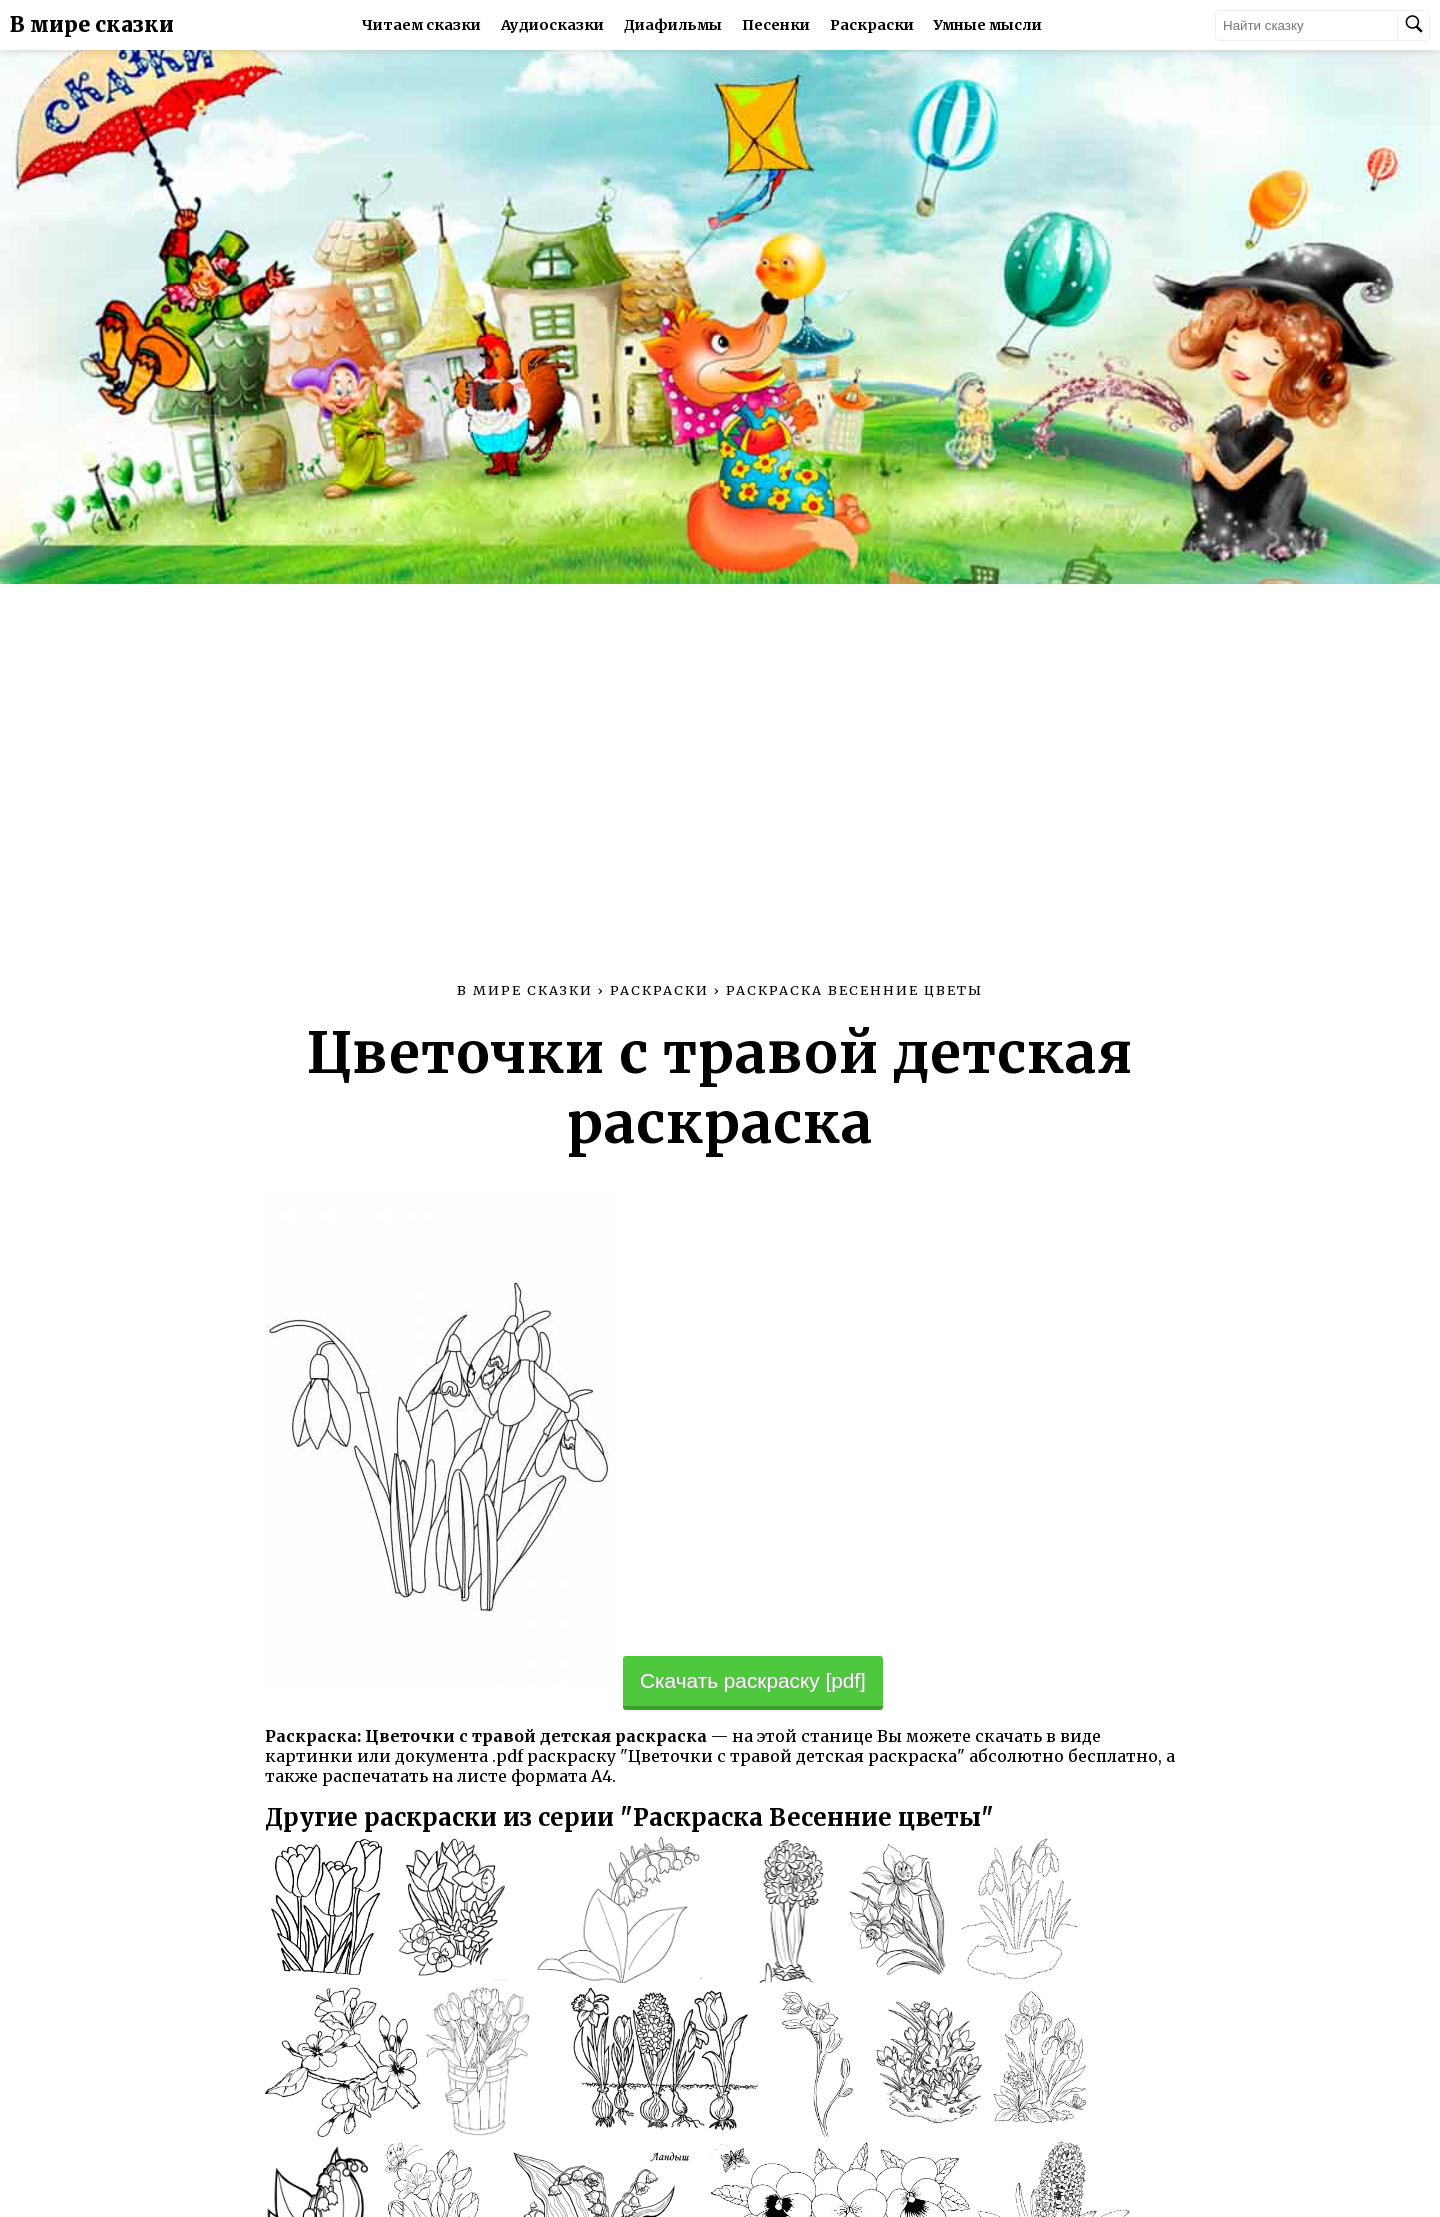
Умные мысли (988, 25)
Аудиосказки (552, 25)
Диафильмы (673, 25)
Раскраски (872, 25)
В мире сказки (92, 25)
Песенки (776, 25)
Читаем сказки (421, 25)
